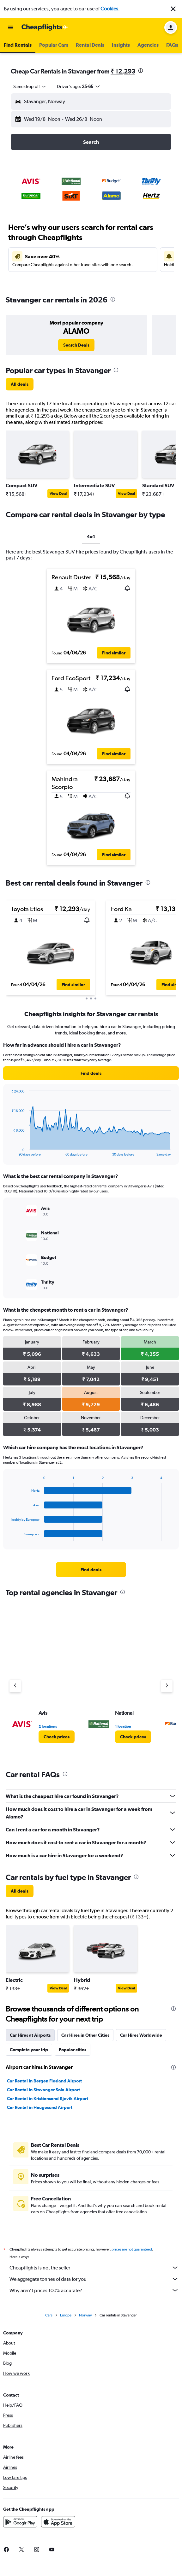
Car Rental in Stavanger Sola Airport (43, 2089)
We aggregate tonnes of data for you (94, 2279)
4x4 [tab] (91, 536)
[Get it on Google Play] (20, 2521)
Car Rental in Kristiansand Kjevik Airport (47, 2098)
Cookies (109, 9)
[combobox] (30, 86)
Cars (48, 2315)
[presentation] (140, 70)
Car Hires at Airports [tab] (30, 2035)
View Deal (58, 493)
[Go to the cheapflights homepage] (44, 27)
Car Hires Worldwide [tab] (141, 2035)
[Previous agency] (15, 1686)
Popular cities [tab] (72, 2049)
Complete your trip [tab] (29, 2049)
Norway (85, 2315)
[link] (76, 345)
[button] (173, 9)
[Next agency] (167, 1686)
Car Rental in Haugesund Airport (39, 2107)
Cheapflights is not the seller (94, 2267)
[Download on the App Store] (58, 2521)
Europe (65, 2315)
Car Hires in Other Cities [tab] (85, 2035)
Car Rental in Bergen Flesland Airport (44, 2080)
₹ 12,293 (123, 71)
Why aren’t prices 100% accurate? (94, 2290)
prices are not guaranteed (132, 2249)
